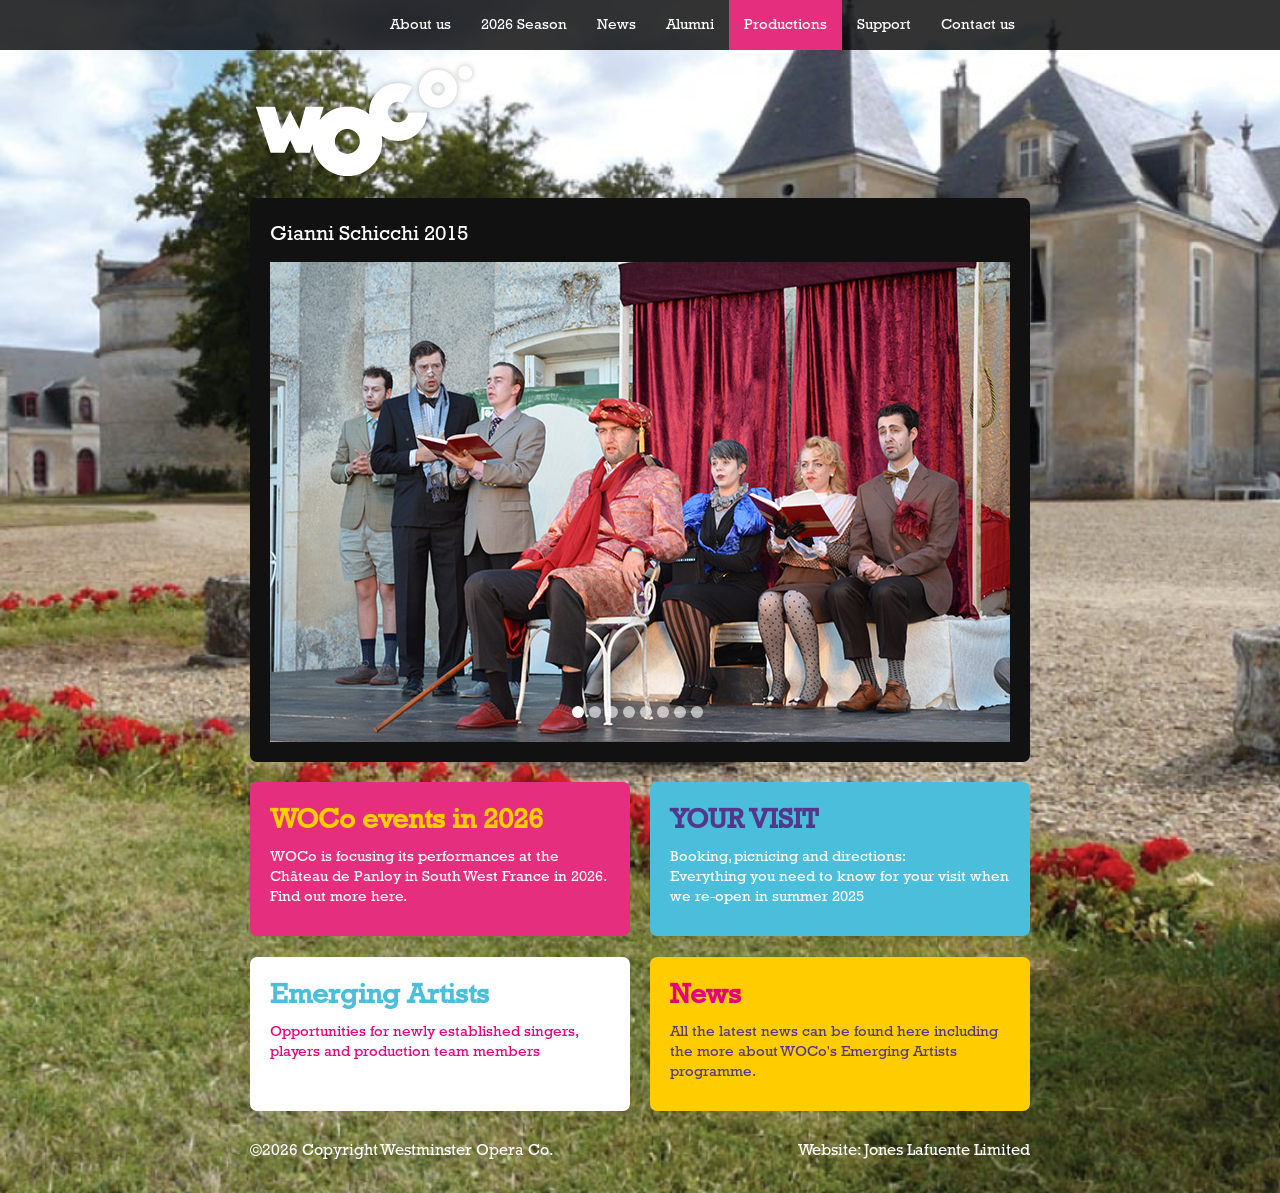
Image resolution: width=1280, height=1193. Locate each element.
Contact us (978, 24)
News (616, 24)
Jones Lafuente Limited (947, 1150)
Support (884, 24)
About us (420, 24)
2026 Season (524, 24)
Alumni (690, 24)
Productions (785, 24)
